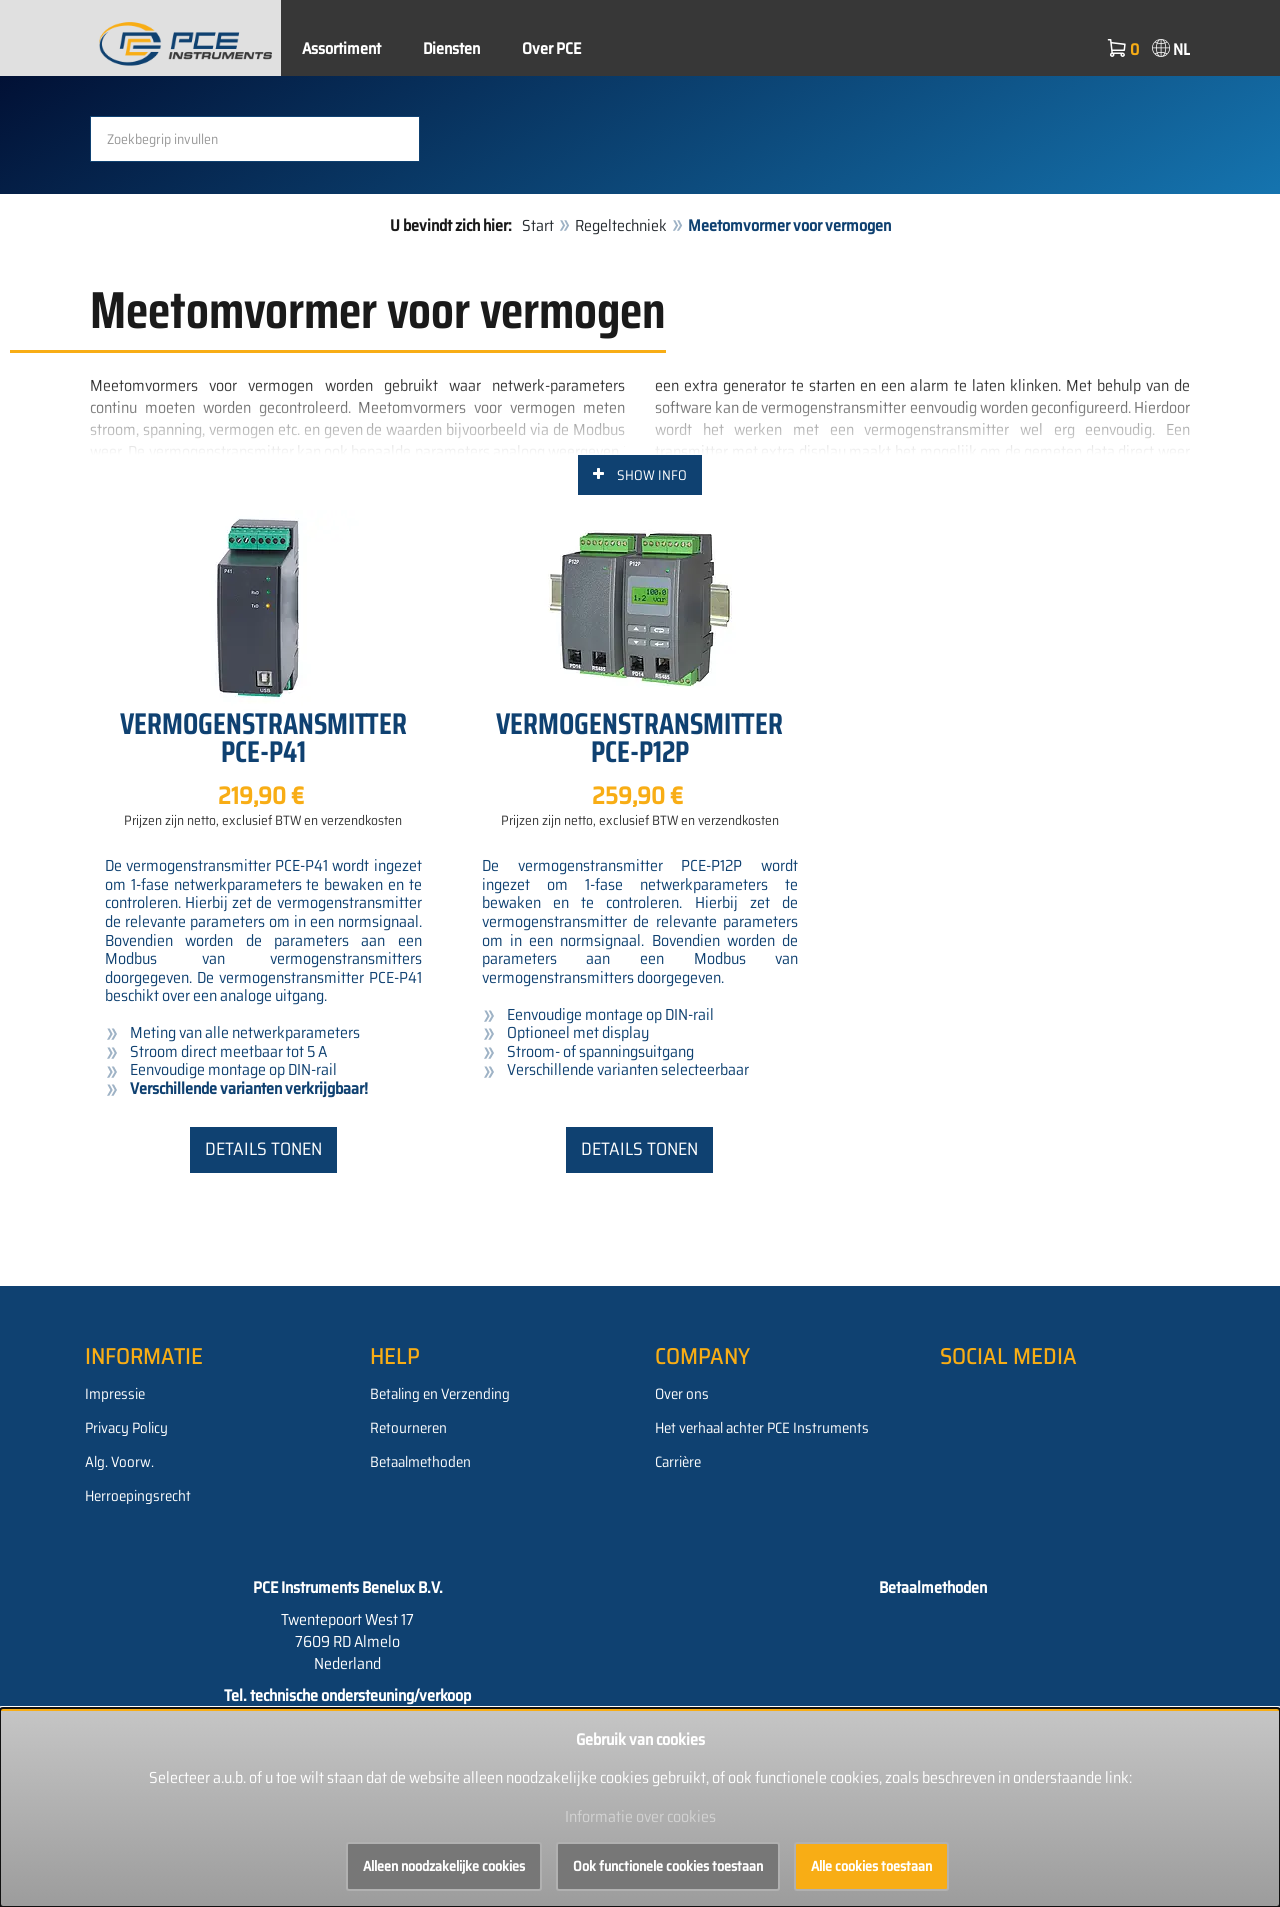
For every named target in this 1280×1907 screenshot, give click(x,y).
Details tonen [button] (263, 1149)
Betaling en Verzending (440, 1394)
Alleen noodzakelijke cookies (444, 1866)
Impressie (115, 1394)
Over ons (682, 1394)
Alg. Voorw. (119, 1462)
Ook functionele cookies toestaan (668, 1866)
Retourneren (408, 1428)
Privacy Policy (126, 1428)
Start (538, 225)
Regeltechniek (621, 225)
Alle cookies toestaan (871, 1866)
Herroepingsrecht (138, 1496)
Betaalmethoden (420, 1462)
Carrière (678, 1462)
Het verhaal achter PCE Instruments (762, 1428)
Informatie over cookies (640, 1816)
